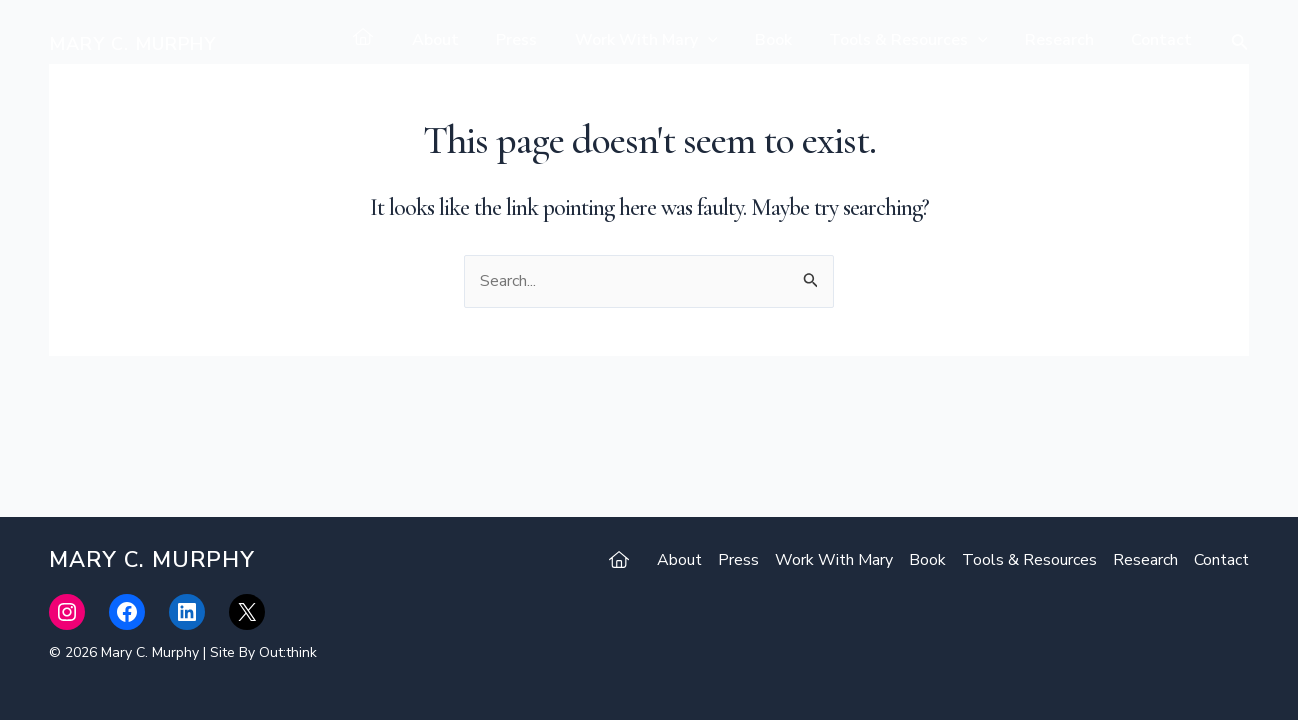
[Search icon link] (1240, 44)
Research (1067, 40)
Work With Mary (670, 40)
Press (546, 40)
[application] (732, 40)
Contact (1164, 40)
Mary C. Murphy (132, 44)
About (470, 40)
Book (791, 40)
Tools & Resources (921, 40)
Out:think (288, 652)
